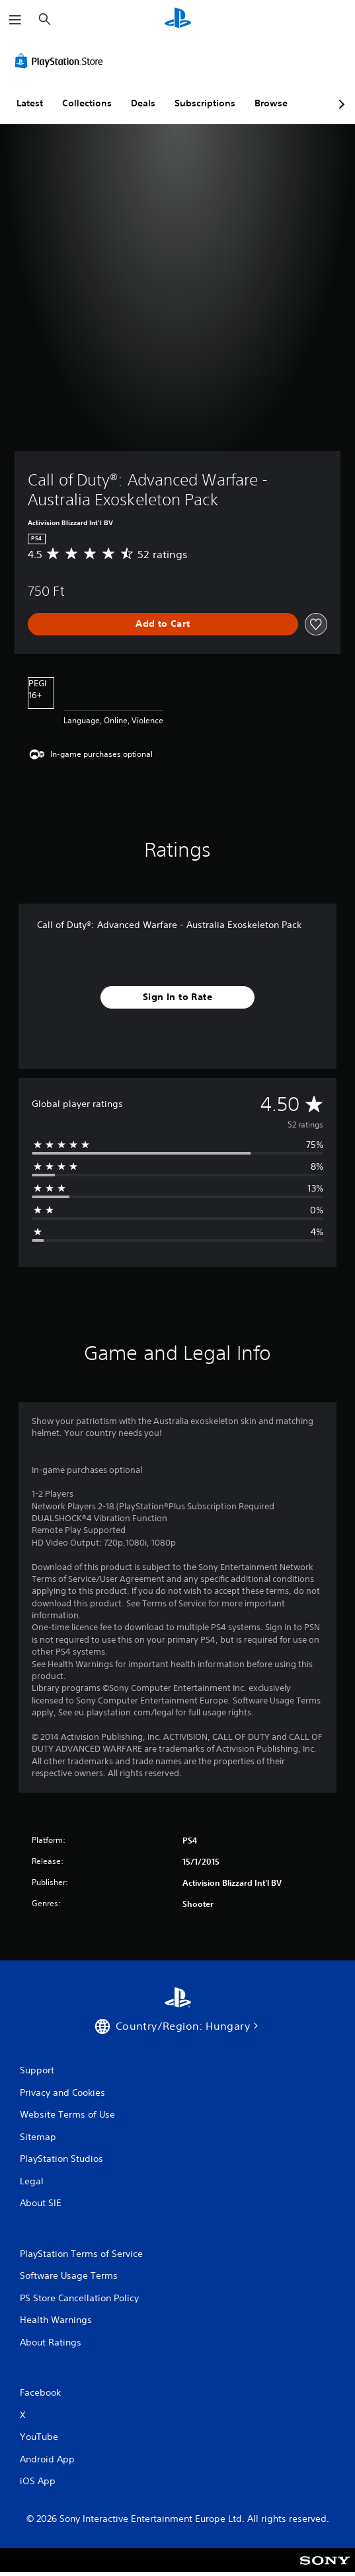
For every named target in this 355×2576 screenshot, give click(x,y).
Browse (271, 103)
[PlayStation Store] (61, 60)
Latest (30, 103)
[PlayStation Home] (177, 19)
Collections (87, 103)
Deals (143, 103)
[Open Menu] (15, 20)
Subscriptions (205, 103)
